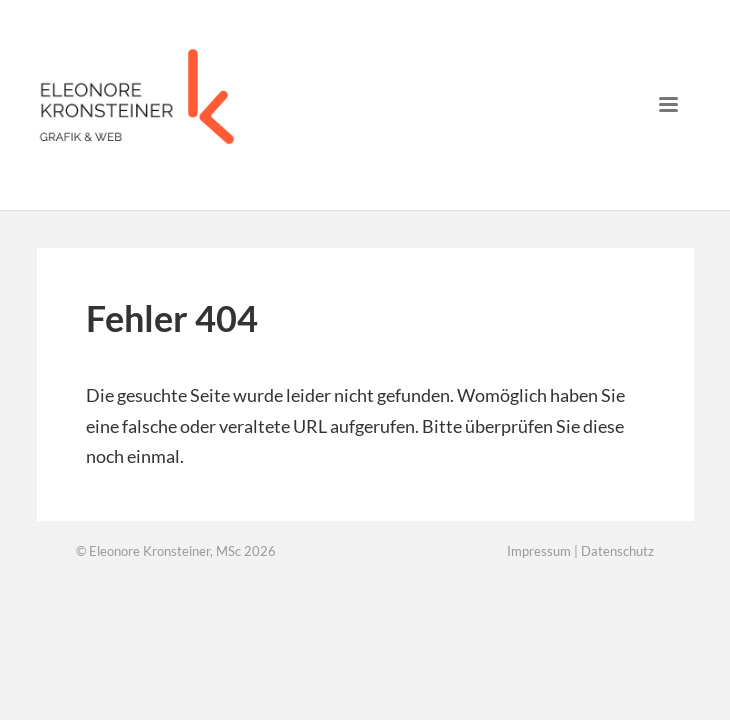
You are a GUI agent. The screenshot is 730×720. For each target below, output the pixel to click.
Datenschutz (617, 551)
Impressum (539, 551)
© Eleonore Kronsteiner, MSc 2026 (176, 551)
